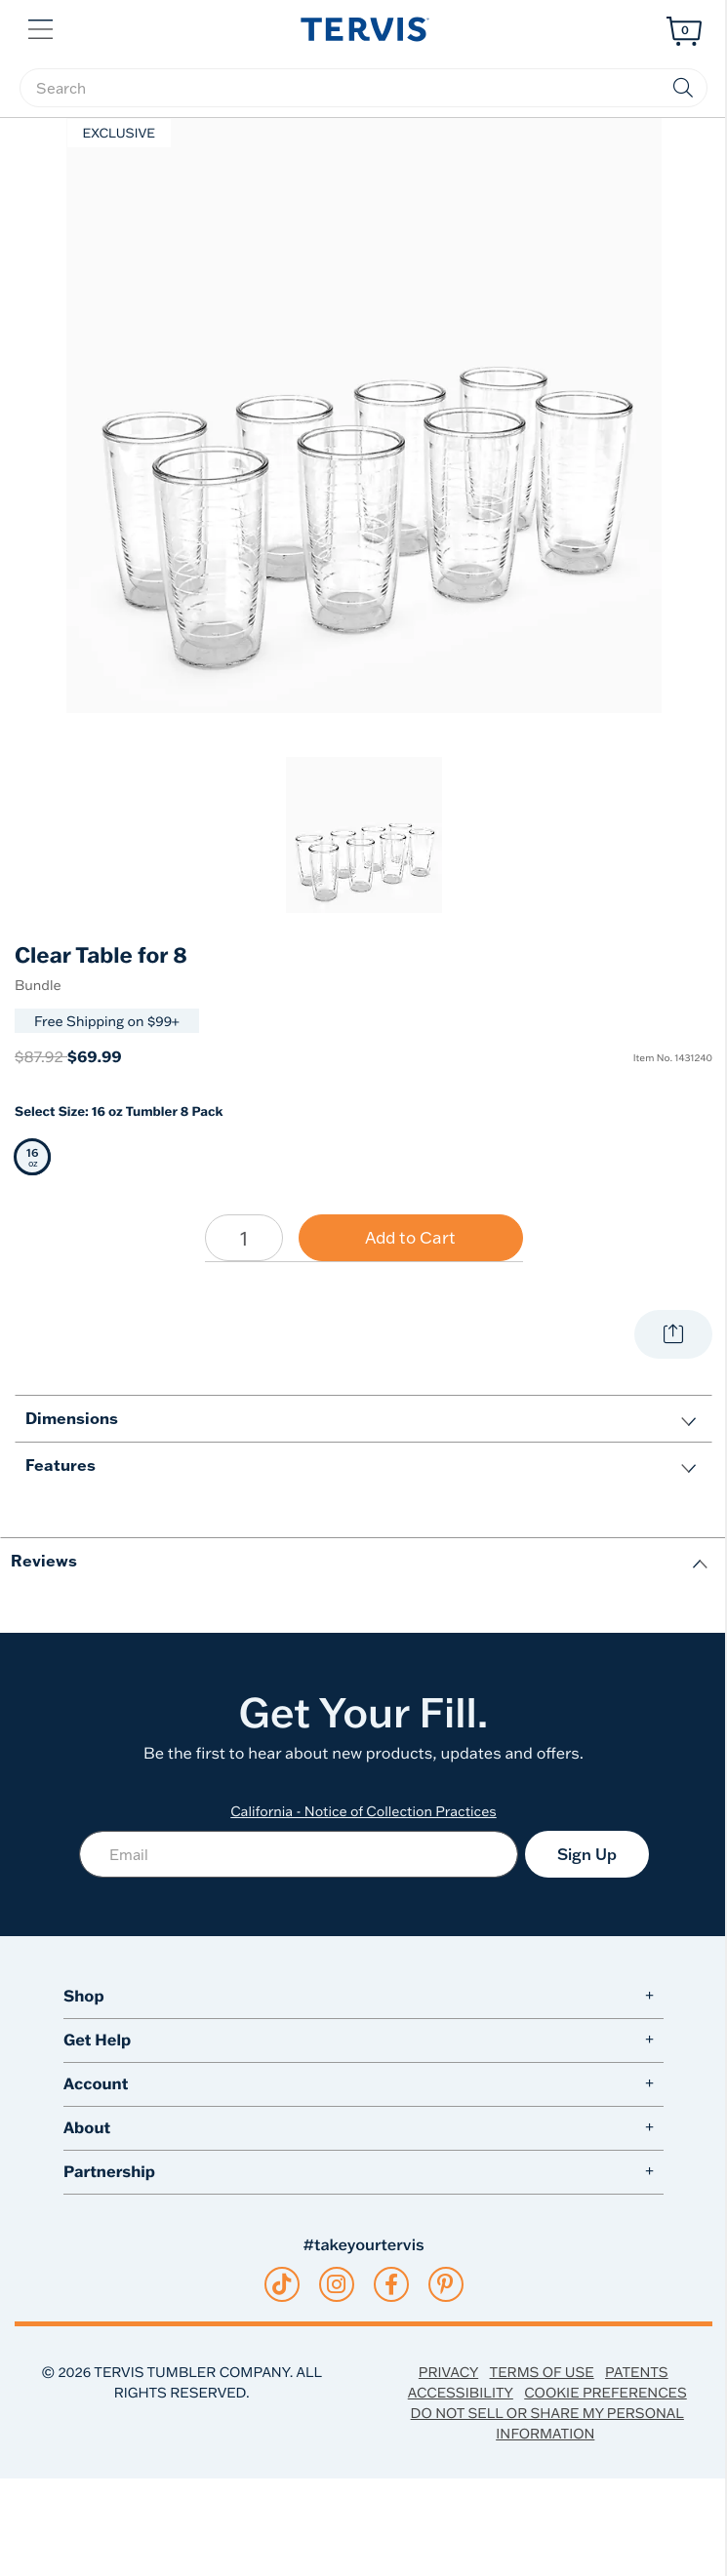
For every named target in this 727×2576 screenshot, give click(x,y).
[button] (42, 27)
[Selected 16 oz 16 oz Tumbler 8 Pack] (33, 1157)
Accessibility (460, 2392)
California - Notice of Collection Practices (363, 1811)
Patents (636, 2371)
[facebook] (391, 2284)
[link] (364, 835)
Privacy (448, 2371)
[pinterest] (445, 2284)
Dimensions (71, 1417)
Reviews (44, 1560)
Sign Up (587, 1854)
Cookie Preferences (605, 2392)
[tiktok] (281, 2284)
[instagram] (336, 2284)
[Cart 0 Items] (684, 31)
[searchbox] (363, 87)
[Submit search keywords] (683, 87)
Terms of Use (542, 2371)
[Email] (298, 1854)
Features (60, 1464)
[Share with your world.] (673, 1334)
